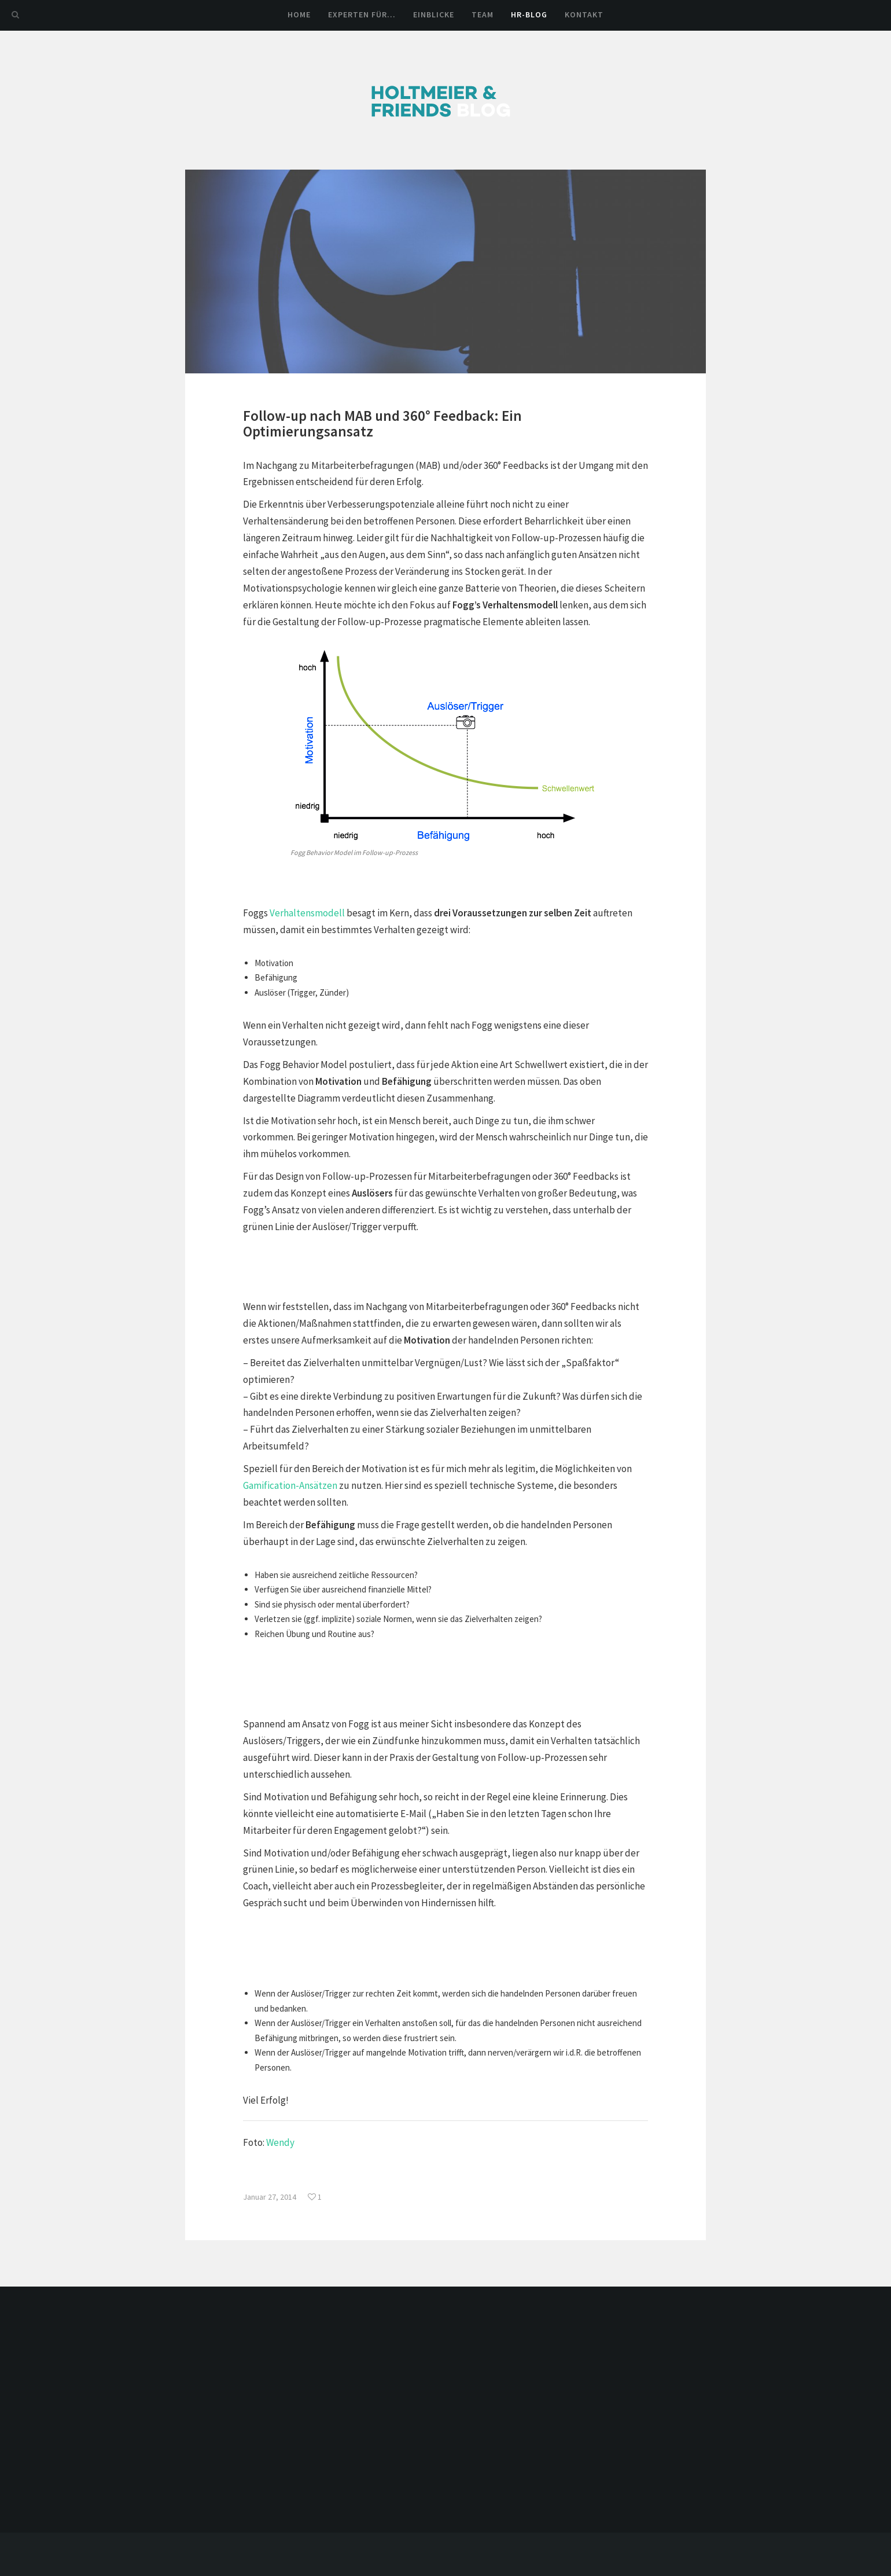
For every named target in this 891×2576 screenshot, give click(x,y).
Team (483, 14)
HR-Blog (529, 14)
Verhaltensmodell (307, 913)
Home (299, 14)
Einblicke (433, 14)
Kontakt (584, 14)
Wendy (280, 2142)
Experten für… (362, 14)
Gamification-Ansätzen (290, 1485)
